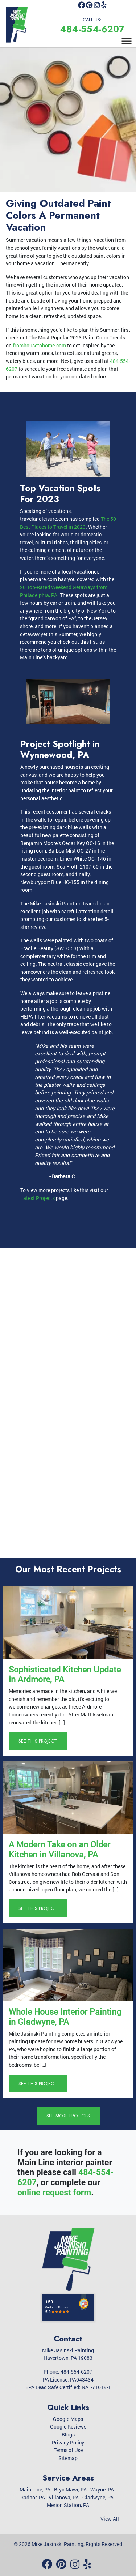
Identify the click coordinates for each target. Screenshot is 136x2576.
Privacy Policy (68, 2442)
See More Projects (68, 2115)
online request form (54, 2193)
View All (109, 2518)
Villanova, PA (64, 2497)
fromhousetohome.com (39, 345)
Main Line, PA (35, 2489)
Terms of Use (68, 2450)
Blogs (68, 2434)
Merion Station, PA (68, 2505)
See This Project (37, 1740)
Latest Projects (37, 1198)
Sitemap (68, 2458)
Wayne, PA (102, 2489)
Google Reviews (68, 2426)
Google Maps (68, 2419)
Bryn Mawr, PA (70, 2489)
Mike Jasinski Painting (57, 2544)
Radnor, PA (32, 2497)
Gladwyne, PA (98, 2497)
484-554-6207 (92, 29)
